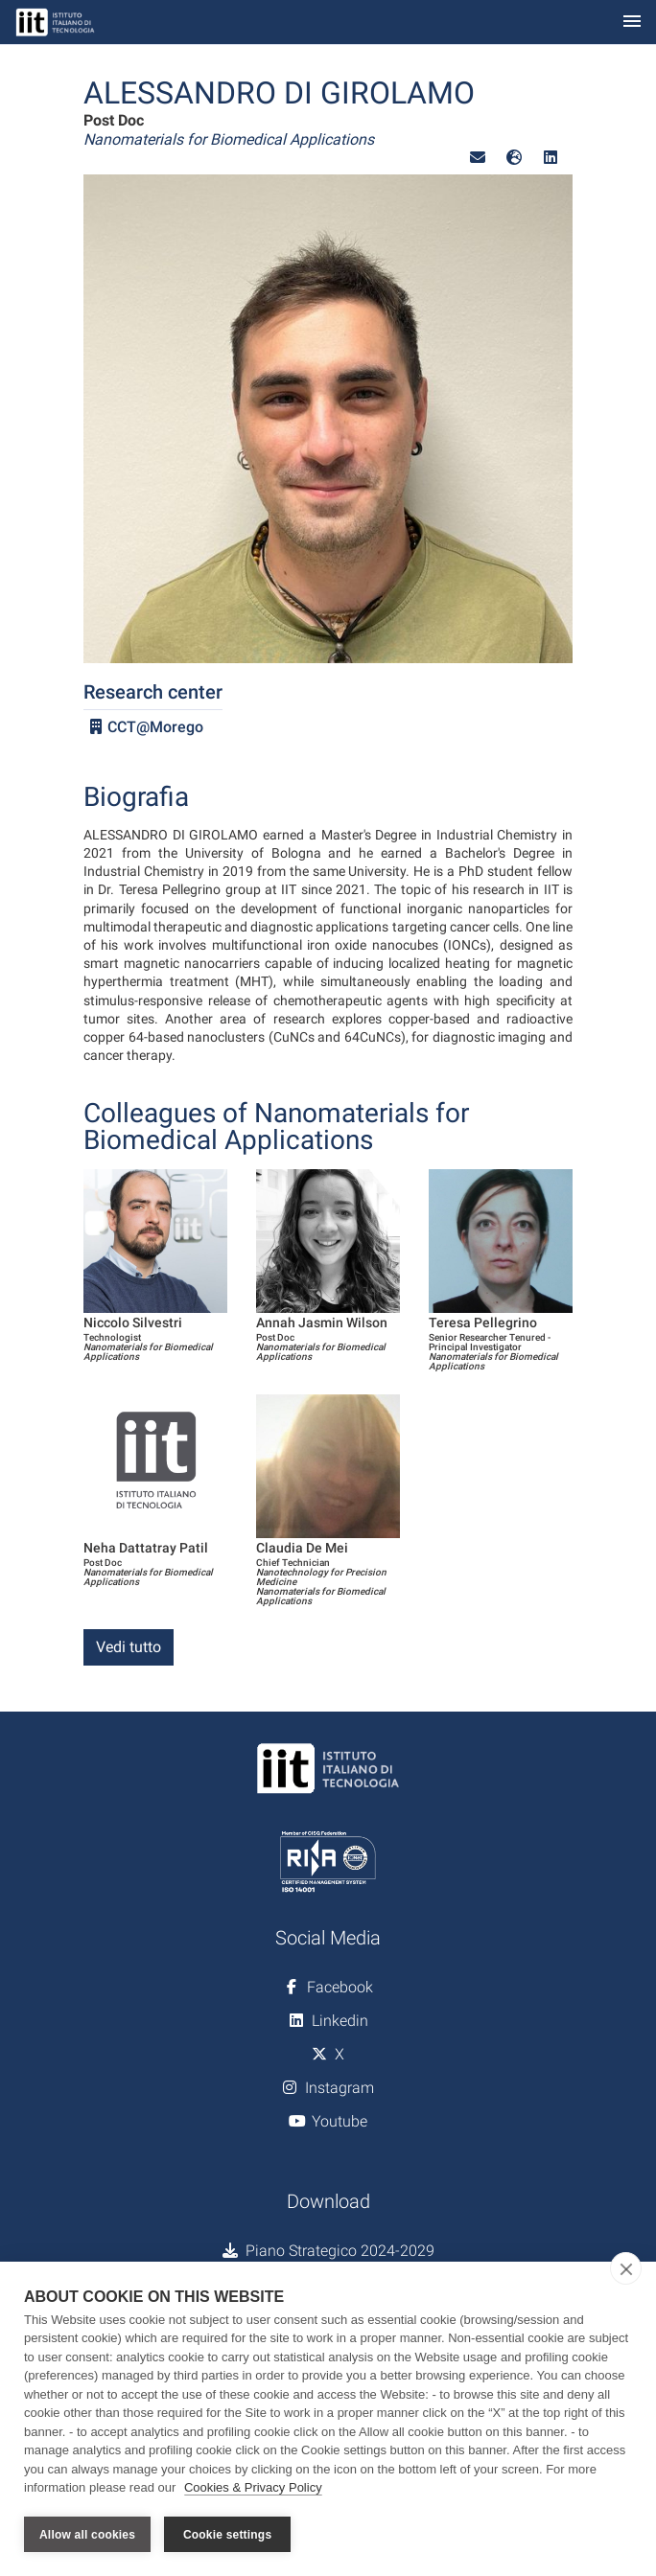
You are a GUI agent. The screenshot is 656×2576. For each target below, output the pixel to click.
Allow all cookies (87, 2535)
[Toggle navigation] (632, 22)
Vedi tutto (128, 1647)
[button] (477, 158)
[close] (626, 2268)
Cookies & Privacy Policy (253, 2488)
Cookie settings (227, 2535)
